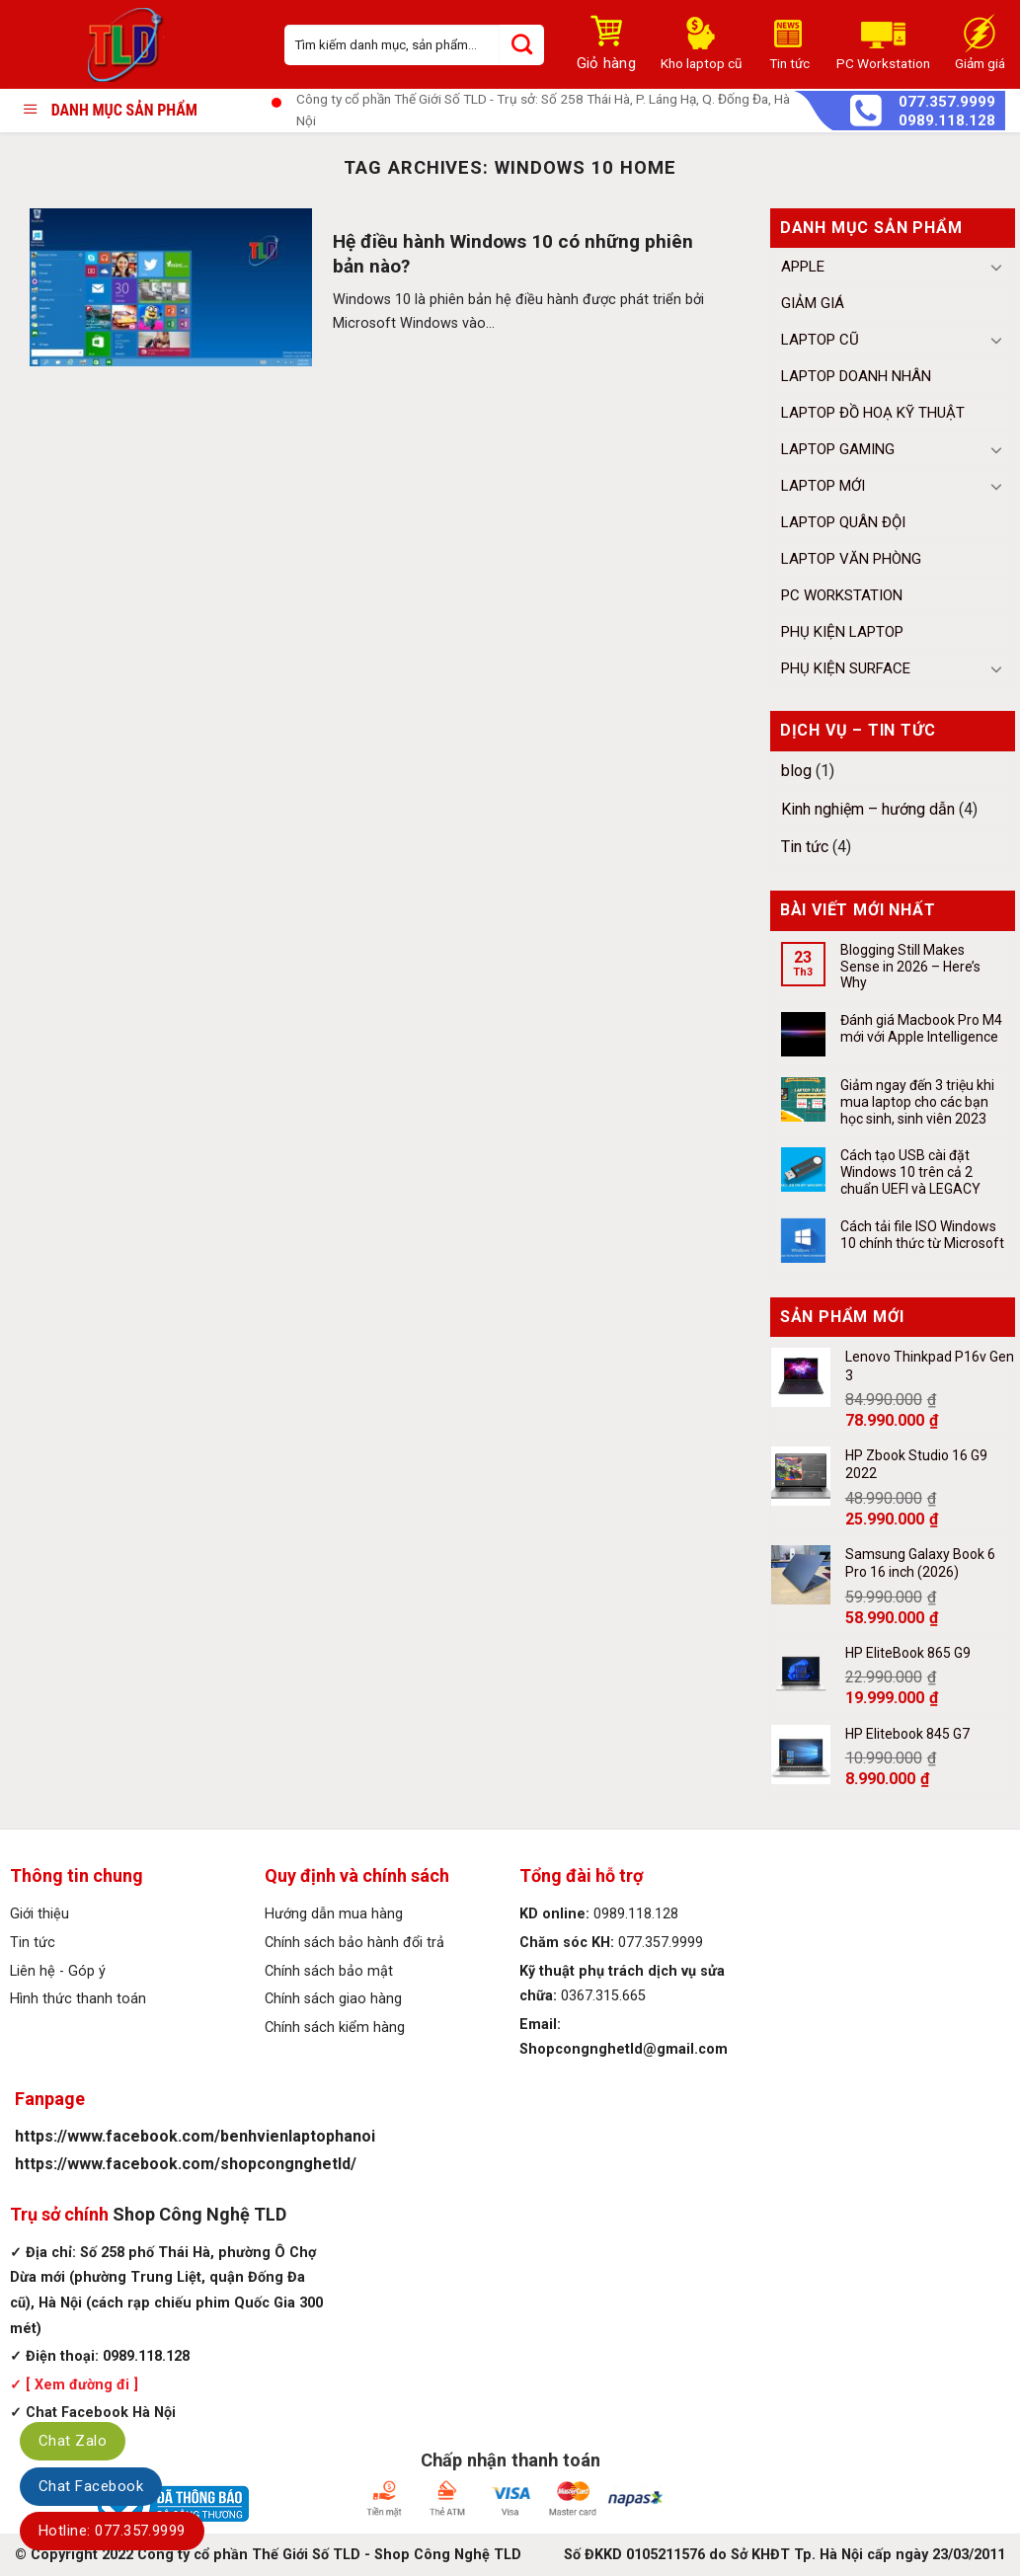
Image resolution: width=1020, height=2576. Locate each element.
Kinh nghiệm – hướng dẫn (868, 809)
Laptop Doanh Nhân (856, 376)
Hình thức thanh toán (78, 1999)
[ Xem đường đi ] (80, 2385)
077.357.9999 (947, 102)
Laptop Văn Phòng (851, 559)
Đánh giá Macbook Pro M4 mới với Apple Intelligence (921, 1028)
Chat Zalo (73, 2441)
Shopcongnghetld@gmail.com (623, 2049)
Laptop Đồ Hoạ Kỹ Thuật (873, 413)
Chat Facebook (91, 2486)
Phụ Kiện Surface (845, 668)
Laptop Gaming (838, 449)
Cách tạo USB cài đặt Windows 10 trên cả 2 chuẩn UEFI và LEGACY (910, 1172)
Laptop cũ (820, 340)
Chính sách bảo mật (329, 1971)
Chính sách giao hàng (333, 1999)
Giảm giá (812, 303)
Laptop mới (823, 486)
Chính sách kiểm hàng (335, 2027)
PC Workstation (841, 595)
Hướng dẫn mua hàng (334, 1914)
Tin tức (804, 846)
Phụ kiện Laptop (842, 632)
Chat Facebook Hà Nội (101, 2412)
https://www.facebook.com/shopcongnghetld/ (185, 2163)
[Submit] (522, 45)
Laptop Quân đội (843, 522)
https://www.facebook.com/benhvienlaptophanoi (195, 2136)
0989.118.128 (947, 121)
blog (796, 770)
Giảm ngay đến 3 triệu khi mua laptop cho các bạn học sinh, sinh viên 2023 (917, 1102)
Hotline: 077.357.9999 (112, 2530)
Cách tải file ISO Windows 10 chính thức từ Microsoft (922, 1234)
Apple (802, 266)
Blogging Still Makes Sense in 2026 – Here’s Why (910, 966)
